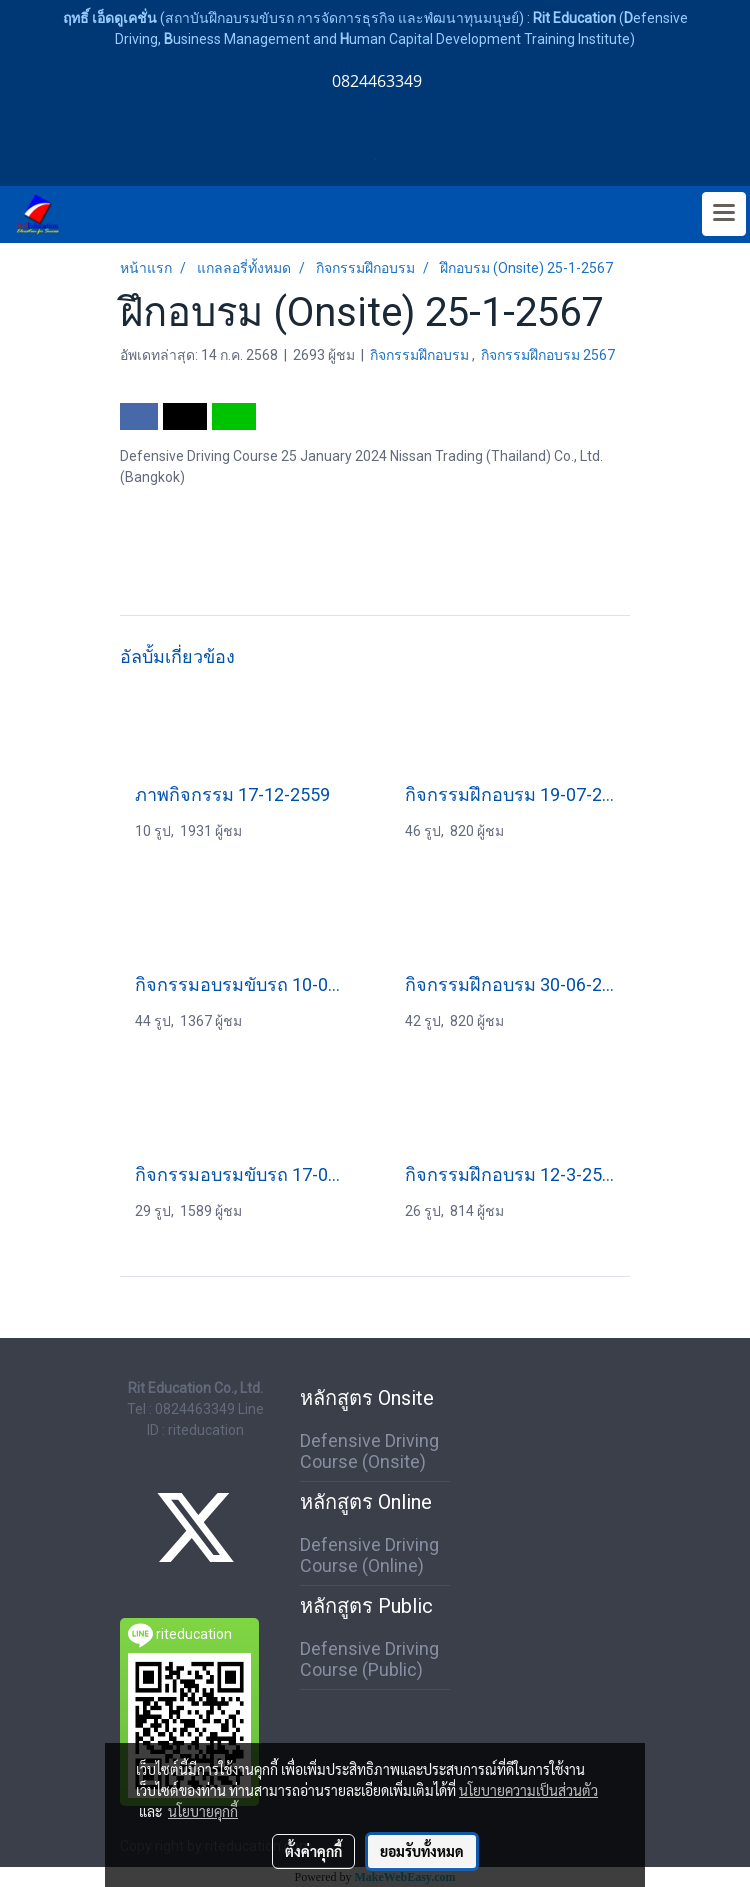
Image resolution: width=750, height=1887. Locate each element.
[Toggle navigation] (724, 214)
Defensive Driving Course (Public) (369, 1659)
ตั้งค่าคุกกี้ (313, 1851)
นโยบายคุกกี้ (203, 1811)
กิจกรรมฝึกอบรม (421, 355)
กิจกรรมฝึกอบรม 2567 (548, 355)
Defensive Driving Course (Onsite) (369, 1451)
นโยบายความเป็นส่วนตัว (528, 1790)
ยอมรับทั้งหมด (422, 1851)
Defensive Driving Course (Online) (369, 1555)
